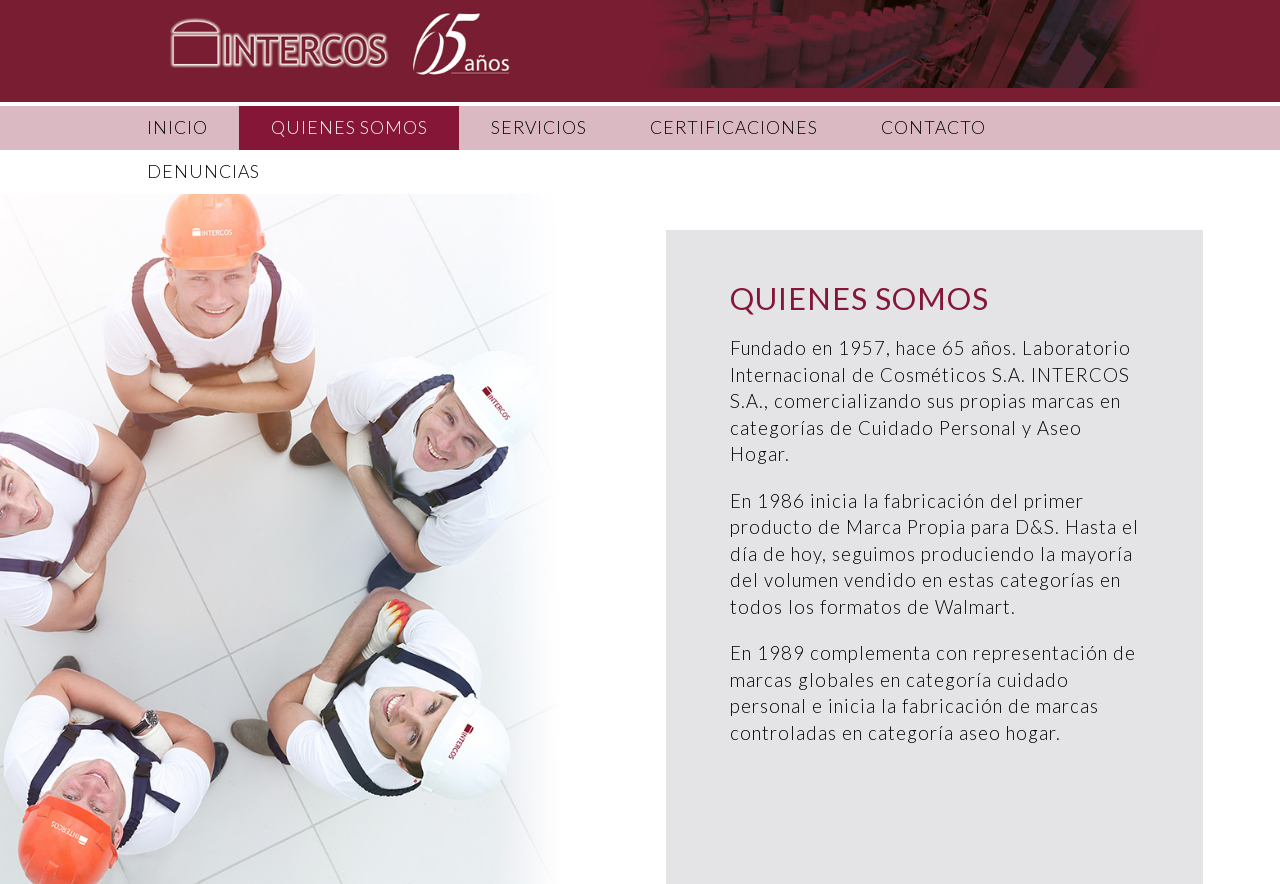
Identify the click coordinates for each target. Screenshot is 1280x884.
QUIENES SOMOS (349, 127)
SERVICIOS (539, 127)
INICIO (177, 127)
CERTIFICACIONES (734, 127)
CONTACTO (933, 127)
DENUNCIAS (203, 171)
